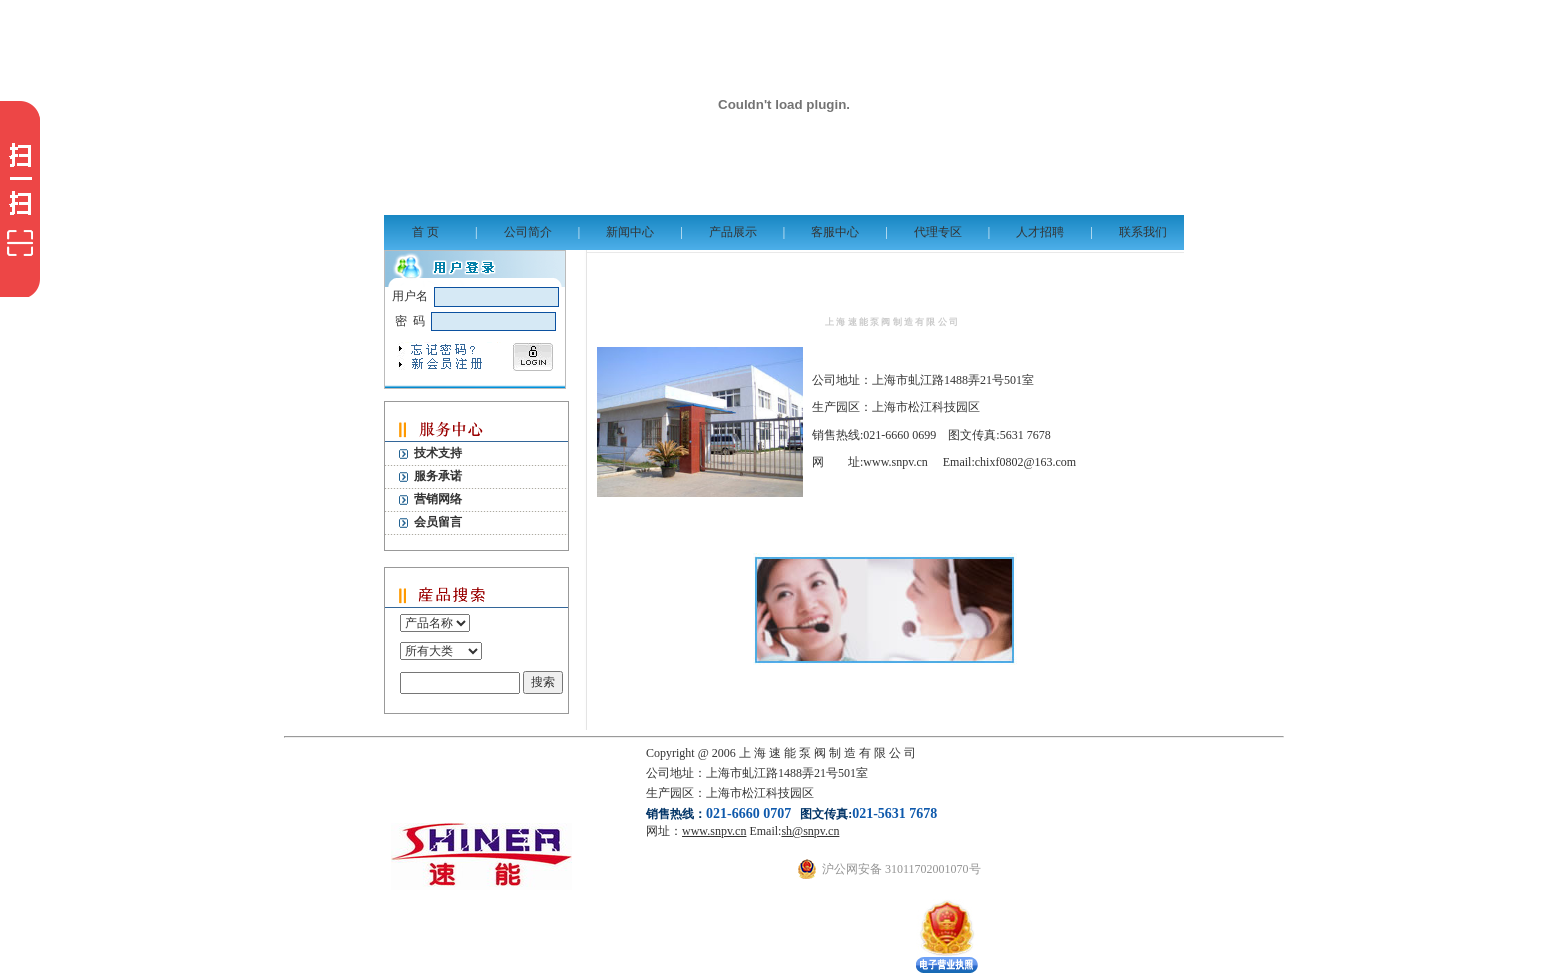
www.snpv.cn (714, 831)
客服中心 (835, 232)
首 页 (425, 232)
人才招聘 (1040, 232)
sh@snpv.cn (810, 831)
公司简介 (528, 232)
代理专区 (938, 232)
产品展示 (733, 232)
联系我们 (1143, 232)
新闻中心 (630, 232)
